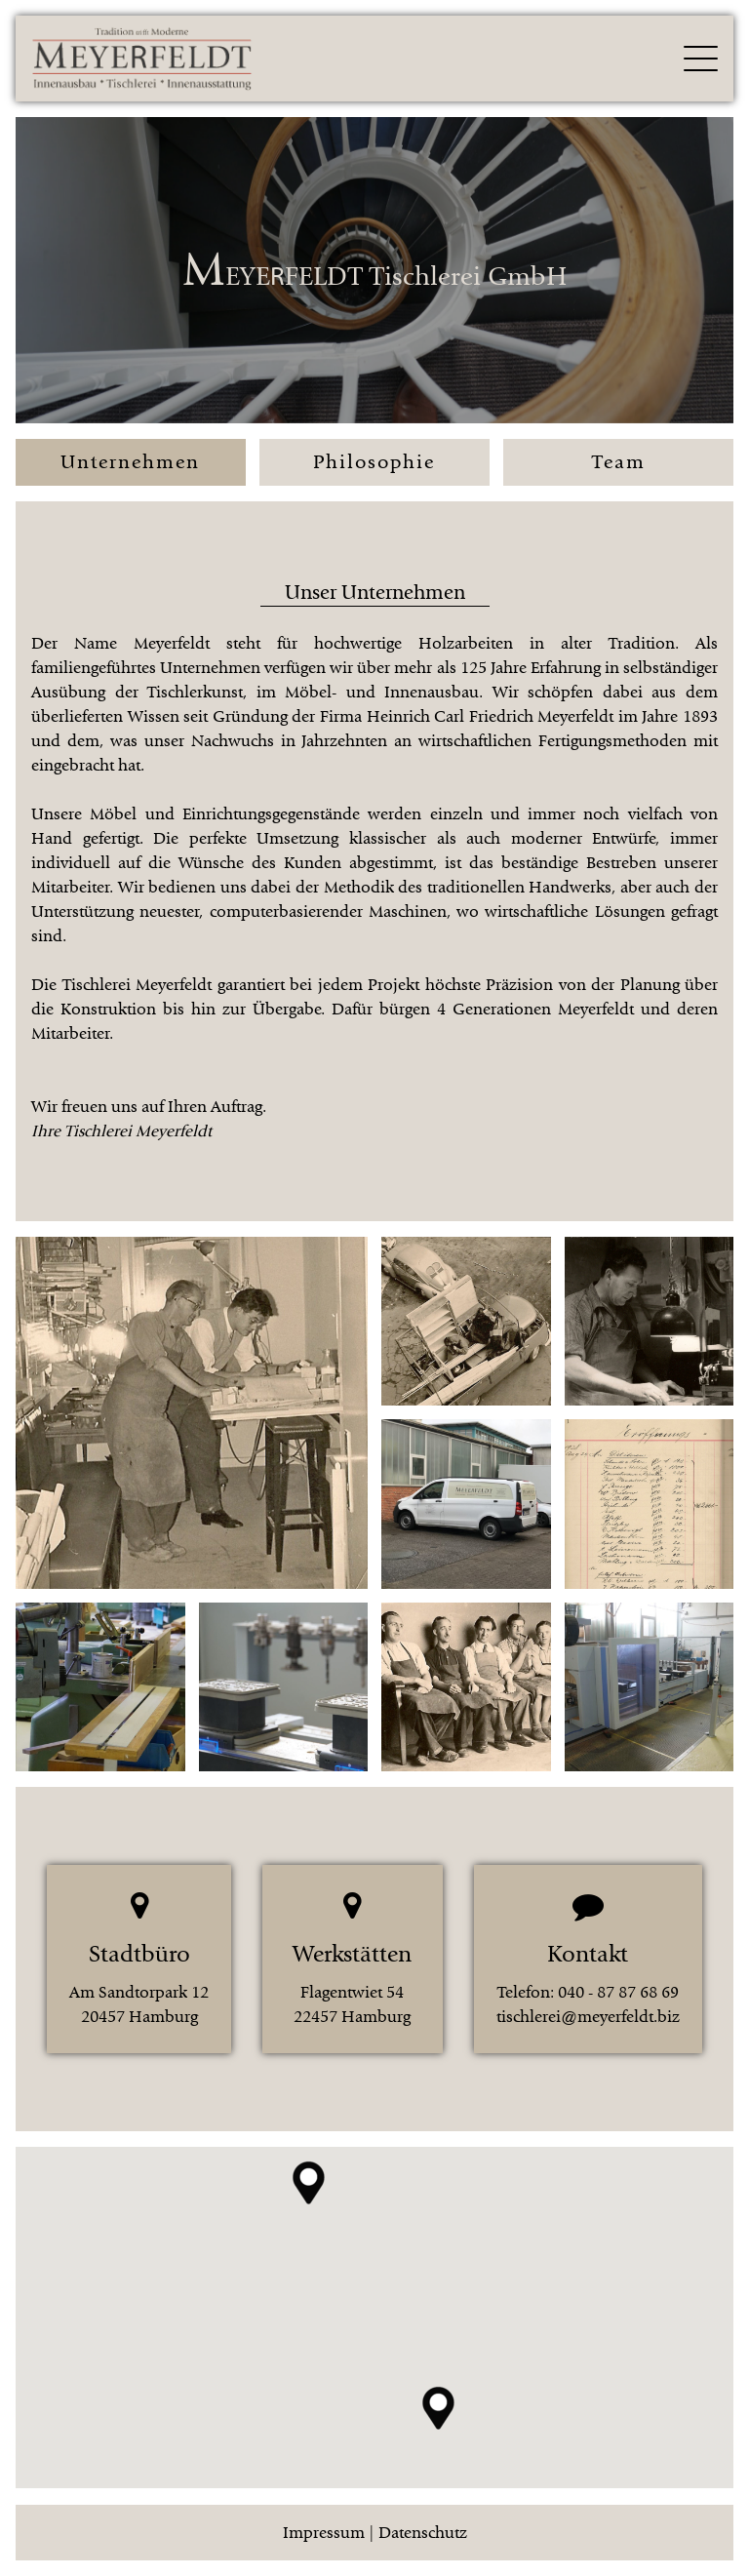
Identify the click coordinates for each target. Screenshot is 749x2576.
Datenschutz (422, 2532)
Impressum (324, 2532)
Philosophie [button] (374, 462)
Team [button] (619, 462)
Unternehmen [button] (130, 462)
